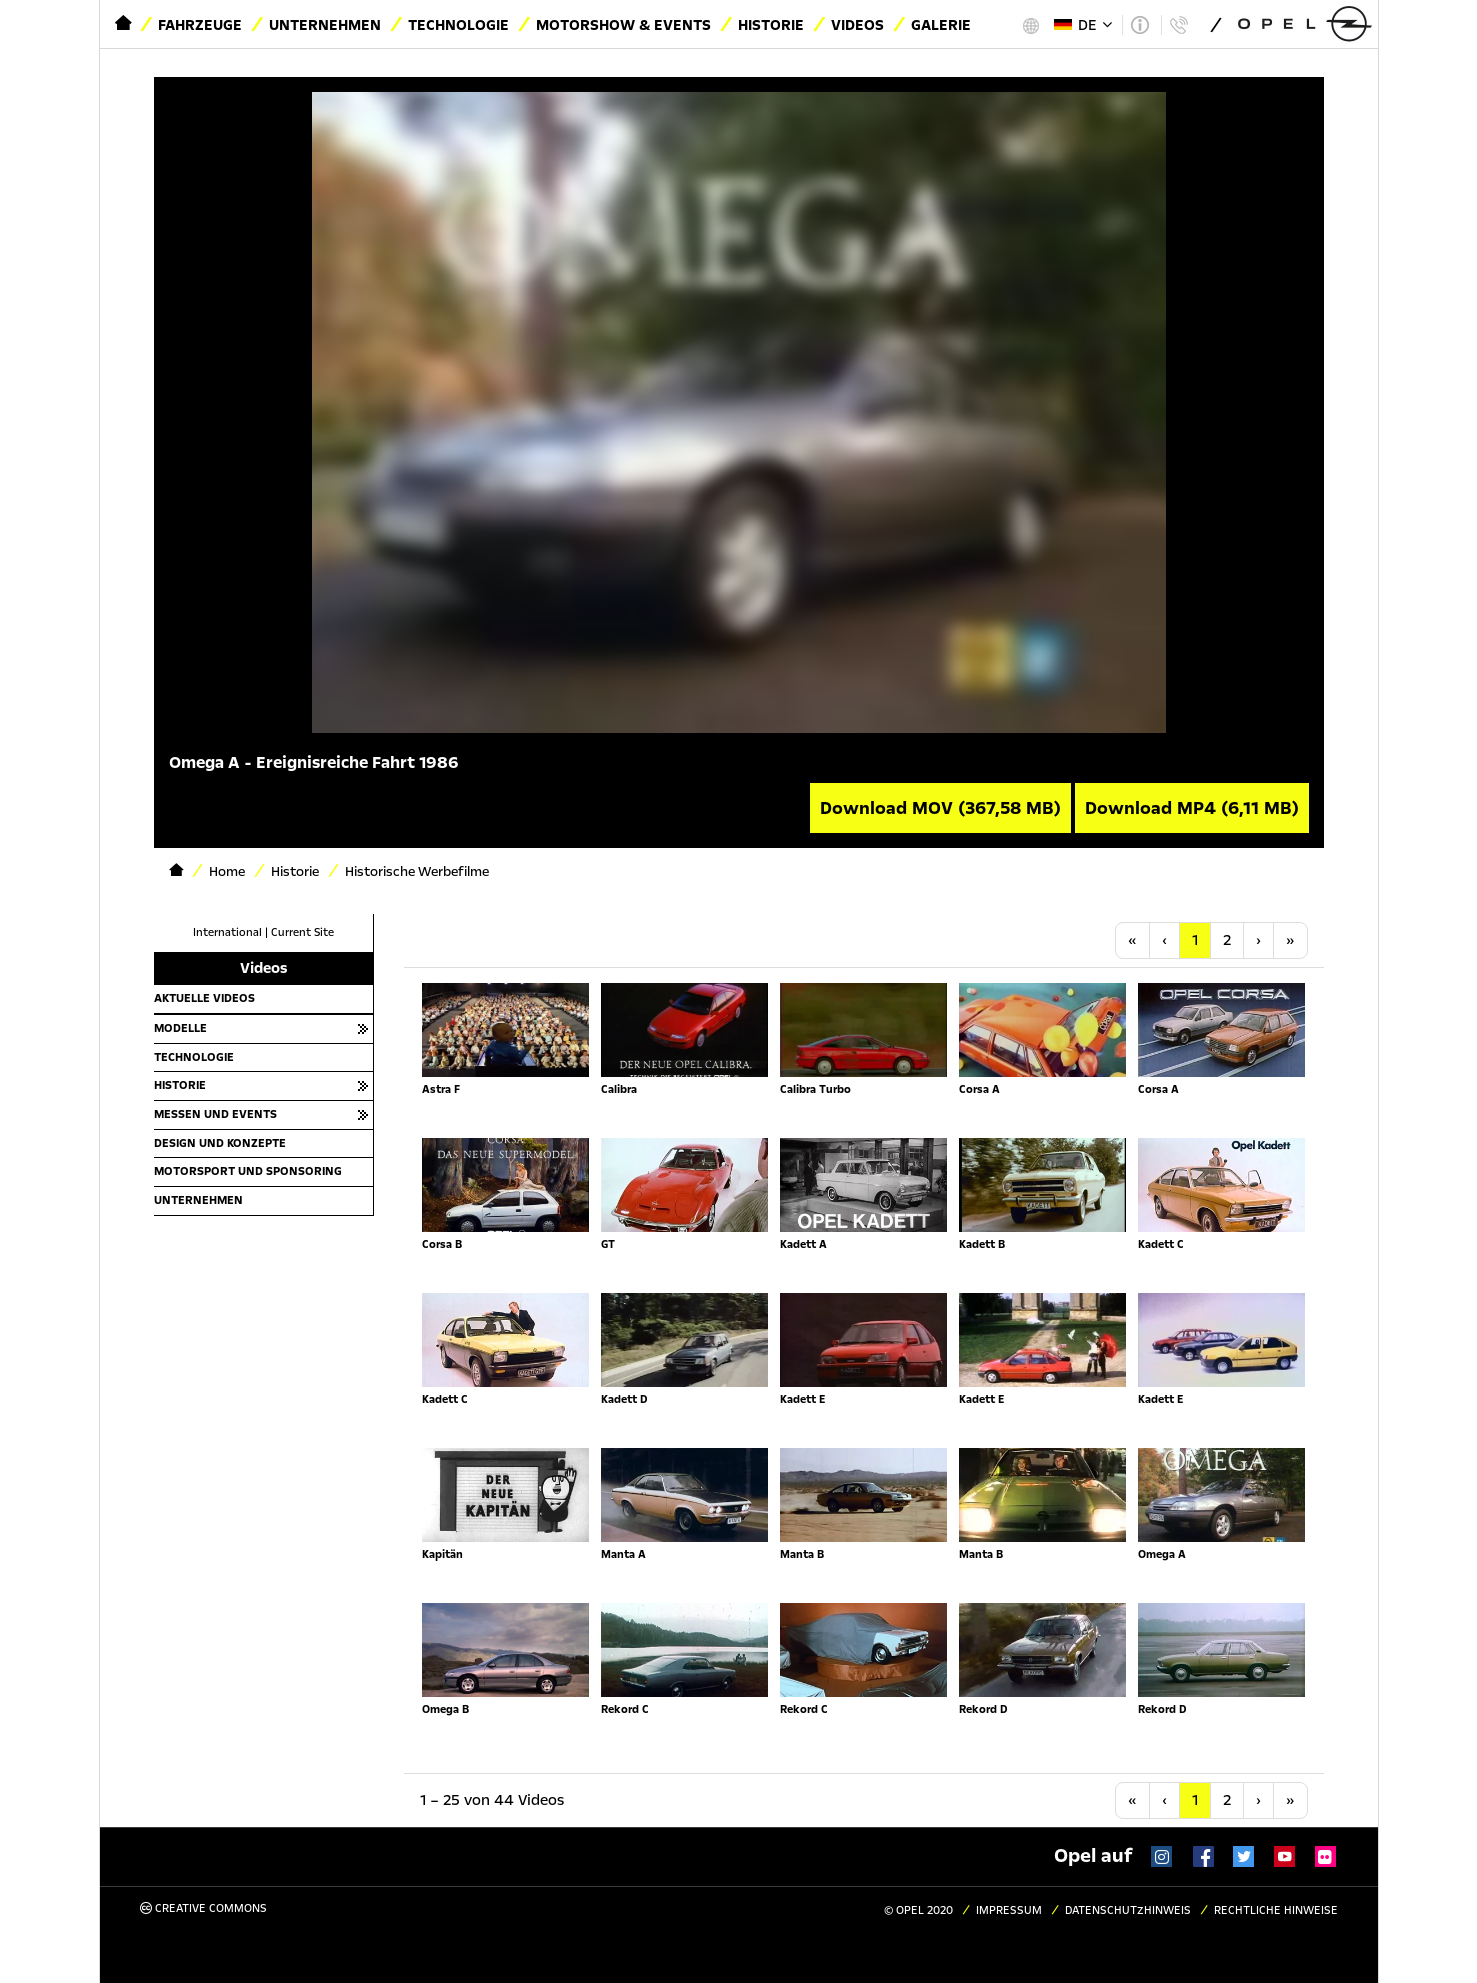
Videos (857, 25)
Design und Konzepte (220, 1143)
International (227, 932)
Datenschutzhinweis (1128, 1910)
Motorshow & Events (623, 25)
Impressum (1009, 1910)
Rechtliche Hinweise (1276, 1910)
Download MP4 (1192, 808)
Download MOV (940, 808)
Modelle (180, 1028)
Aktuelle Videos (204, 998)
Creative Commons (203, 1908)
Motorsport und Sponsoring (248, 1171)
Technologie (458, 25)
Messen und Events (215, 1114)
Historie (771, 25)
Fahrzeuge (200, 25)
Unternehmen (325, 25)
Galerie (941, 25)
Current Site (302, 932)
